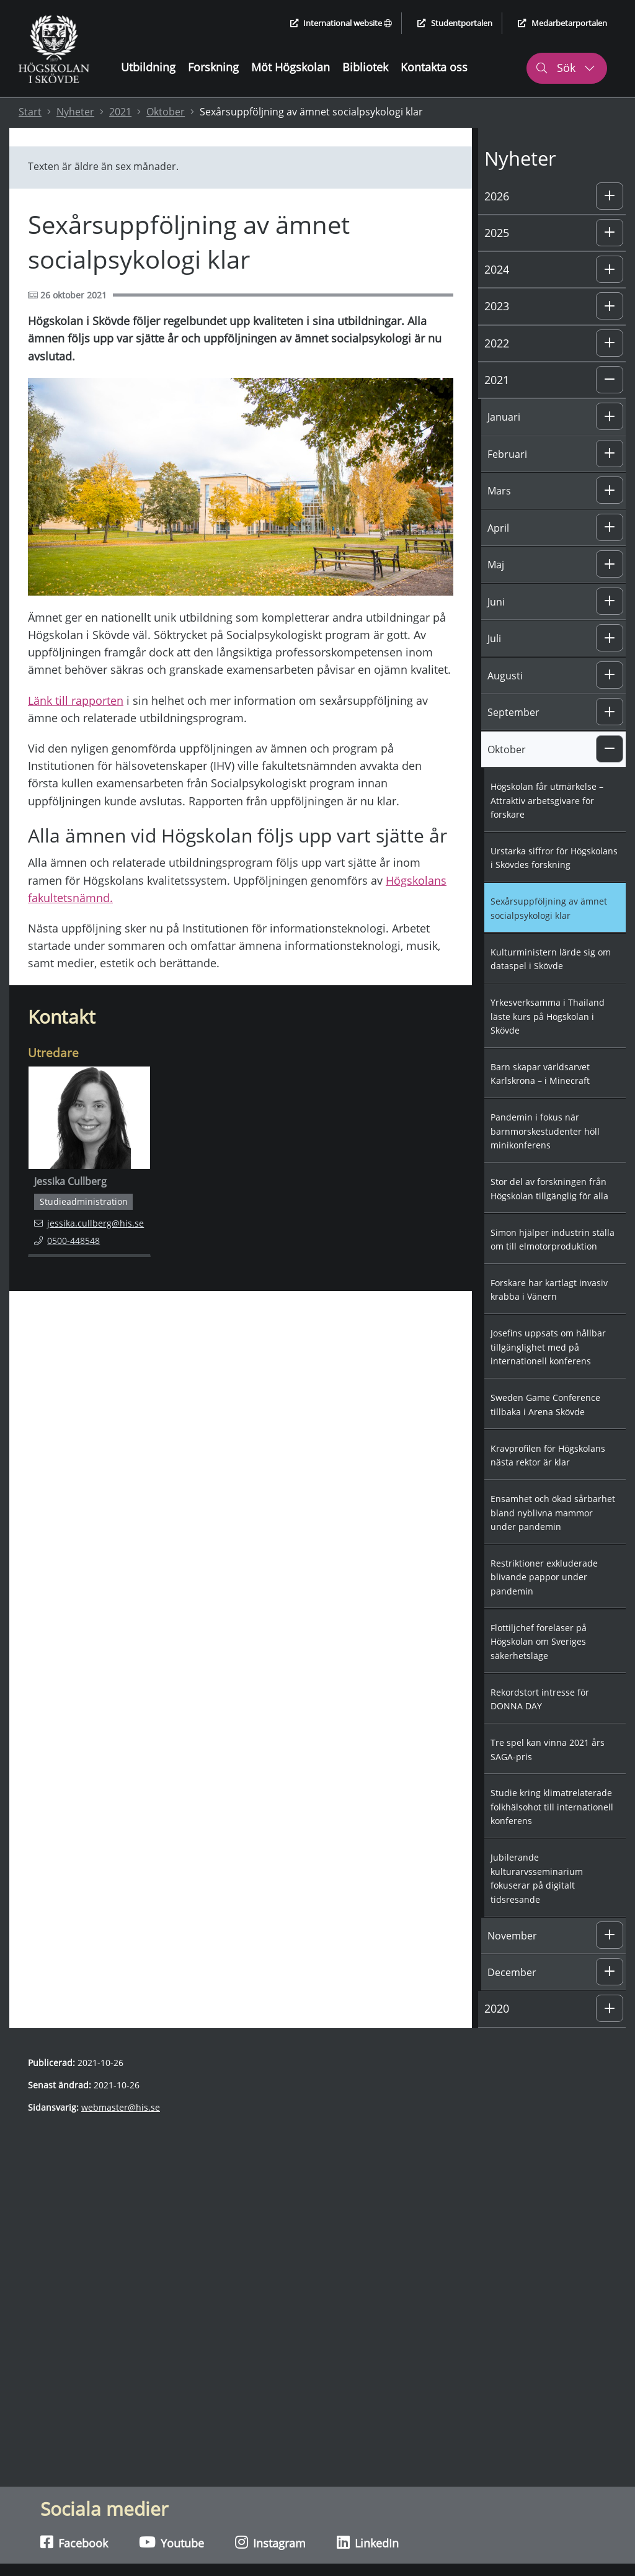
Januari (503, 417)
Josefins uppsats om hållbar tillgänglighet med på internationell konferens (548, 1347)
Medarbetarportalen (562, 23)
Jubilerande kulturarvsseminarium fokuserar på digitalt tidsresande (537, 1878)
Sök (565, 67)
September (513, 712)
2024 (496, 269)
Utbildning (148, 67)
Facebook (74, 2542)
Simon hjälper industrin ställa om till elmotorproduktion (553, 1240)
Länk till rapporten (75, 700)
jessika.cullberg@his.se (89, 1222)
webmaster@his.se (120, 2107)
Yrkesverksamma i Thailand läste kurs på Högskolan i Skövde (548, 1016)
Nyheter (75, 112)
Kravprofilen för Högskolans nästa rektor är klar (548, 1455)
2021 (120, 112)
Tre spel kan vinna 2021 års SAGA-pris (548, 1750)
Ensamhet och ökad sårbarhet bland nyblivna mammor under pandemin (553, 1512)
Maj (495, 564)
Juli (494, 638)
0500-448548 (75, 1239)
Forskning (213, 67)
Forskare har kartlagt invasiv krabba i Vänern (549, 1290)
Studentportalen (454, 23)
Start (30, 112)
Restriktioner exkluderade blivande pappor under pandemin (544, 1577)
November (512, 1936)
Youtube (171, 2542)
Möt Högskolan (290, 67)
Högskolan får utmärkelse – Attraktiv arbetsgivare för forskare (547, 800)
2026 (496, 196)
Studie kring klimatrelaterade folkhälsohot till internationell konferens (552, 1807)
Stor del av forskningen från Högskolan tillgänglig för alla (549, 1189)
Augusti (505, 675)
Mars (499, 491)
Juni (496, 602)
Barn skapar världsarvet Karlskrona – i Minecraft (540, 1074)
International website (341, 23)
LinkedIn (368, 2542)
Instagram (270, 2542)
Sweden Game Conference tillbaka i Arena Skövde (545, 1405)
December (511, 1972)
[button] (609, 196)
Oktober (165, 112)
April (498, 528)
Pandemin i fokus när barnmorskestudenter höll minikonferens (545, 1131)
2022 (496, 343)
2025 (496, 232)
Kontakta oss (434, 67)
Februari (507, 454)
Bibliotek (365, 67)
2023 (496, 305)
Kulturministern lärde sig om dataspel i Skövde (551, 959)
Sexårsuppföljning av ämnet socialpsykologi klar (549, 908)
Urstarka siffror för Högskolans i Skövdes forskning (554, 858)
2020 (496, 2008)
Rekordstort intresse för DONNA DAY (540, 1699)
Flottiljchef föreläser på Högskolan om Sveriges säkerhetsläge (539, 1641)
